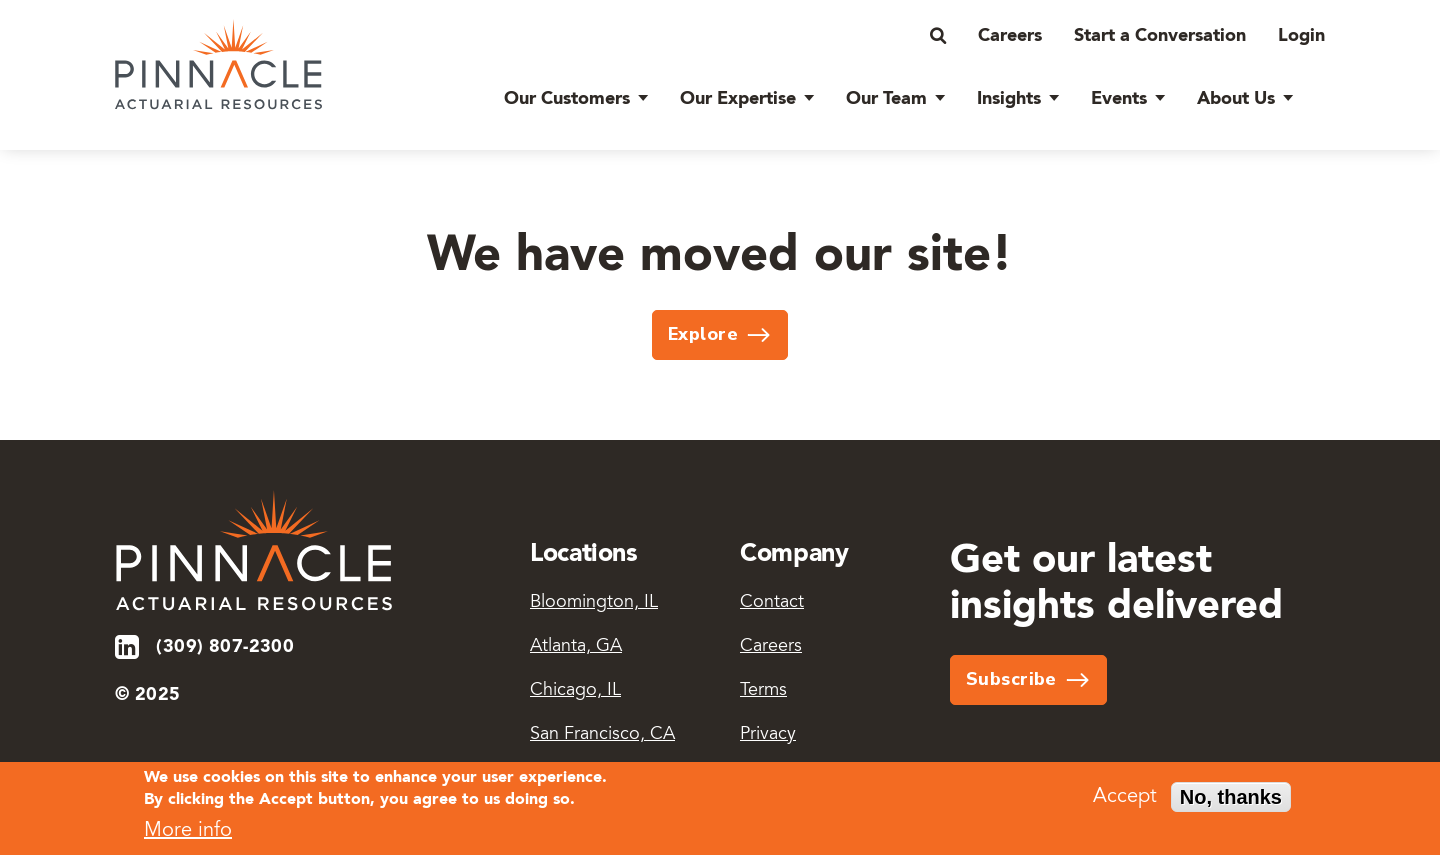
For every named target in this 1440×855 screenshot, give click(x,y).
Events (1119, 99)
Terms (763, 691)
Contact (772, 603)
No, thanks (1231, 801)
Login (1301, 36)
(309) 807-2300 (225, 647)
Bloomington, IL (594, 603)
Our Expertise (738, 99)
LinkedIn (128, 647)
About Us (1236, 99)
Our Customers (567, 99)
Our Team (886, 99)
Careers (1010, 36)
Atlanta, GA (576, 647)
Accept (1125, 801)
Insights (1009, 99)
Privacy (768, 735)
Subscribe (1011, 679)
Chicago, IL (575, 691)
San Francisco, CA (602, 735)
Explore (703, 334)
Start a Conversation (1160, 36)
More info (188, 836)
